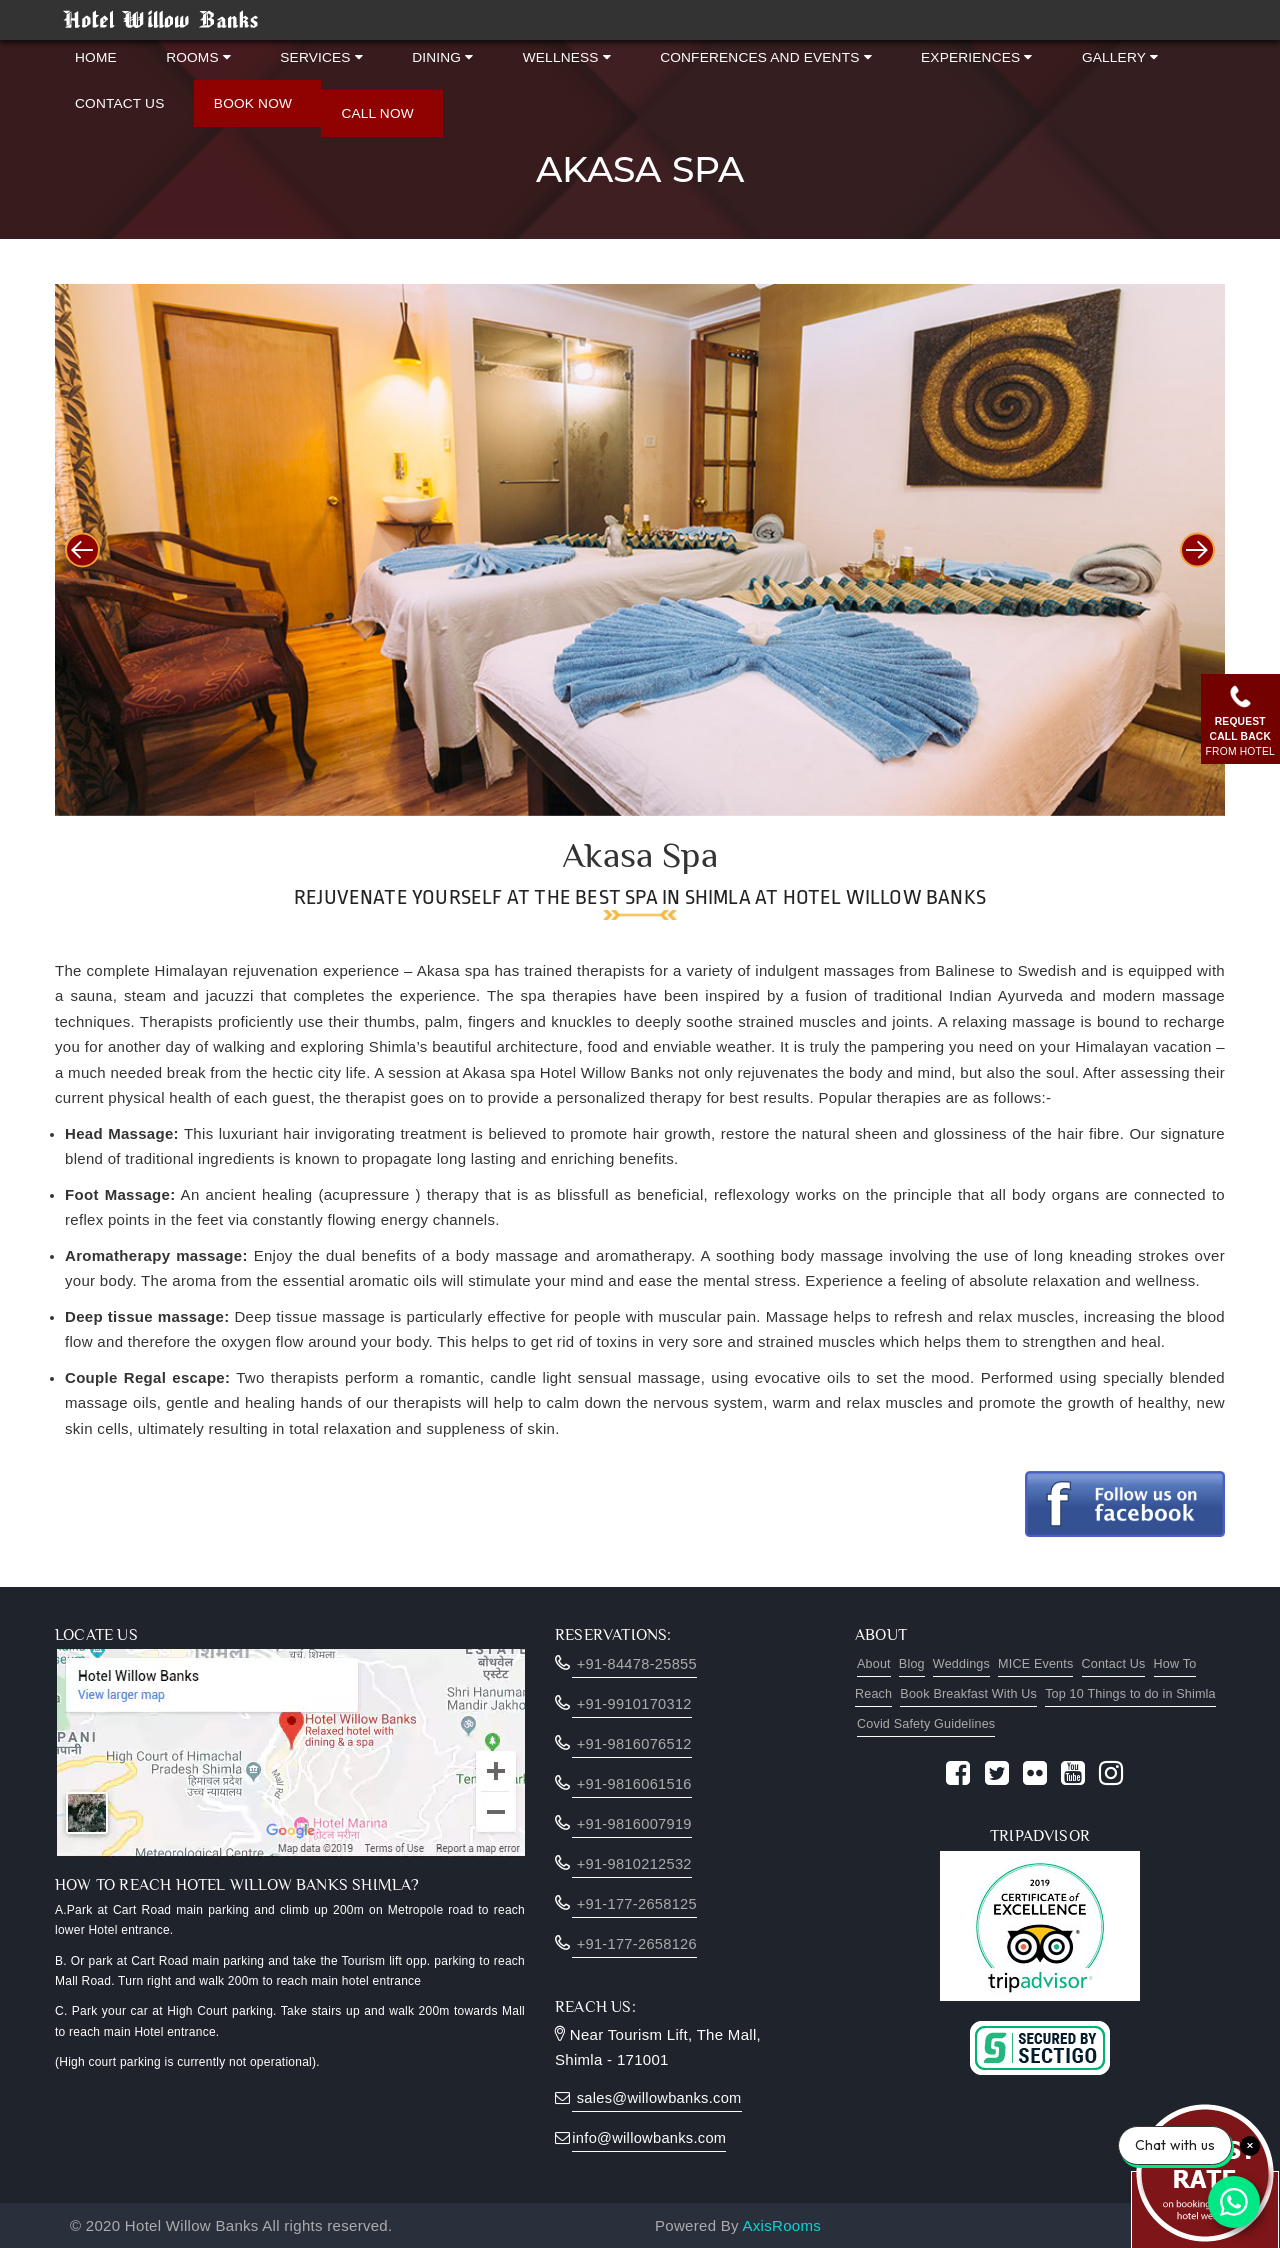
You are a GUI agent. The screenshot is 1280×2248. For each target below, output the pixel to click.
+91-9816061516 (633, 1783)
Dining (411, 52)
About (876, 1664)
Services (300, 52)
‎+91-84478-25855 (636, 1663)
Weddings (972, 1664)
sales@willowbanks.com (659, 2097)
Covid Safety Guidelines (999, 1724)
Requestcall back (1238, 718)
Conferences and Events (713, 52)
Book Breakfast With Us (1000, 1694)
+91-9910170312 (633, 1703)
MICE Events (1053, 1664)
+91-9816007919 (633, 1823)
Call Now (355, 99)
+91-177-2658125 (636, 1903)
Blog (917, 1664)
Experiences (912, 52)
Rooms (188, 52)
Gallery (1044, 52)
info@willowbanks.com (651, 2137)
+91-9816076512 (633, 1743)
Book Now (241, 89)
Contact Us (119, 89)
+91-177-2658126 (636, 1943)
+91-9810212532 (633, 1863)
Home (95, 52)
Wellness (525, 52)
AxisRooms (782, 2225)
